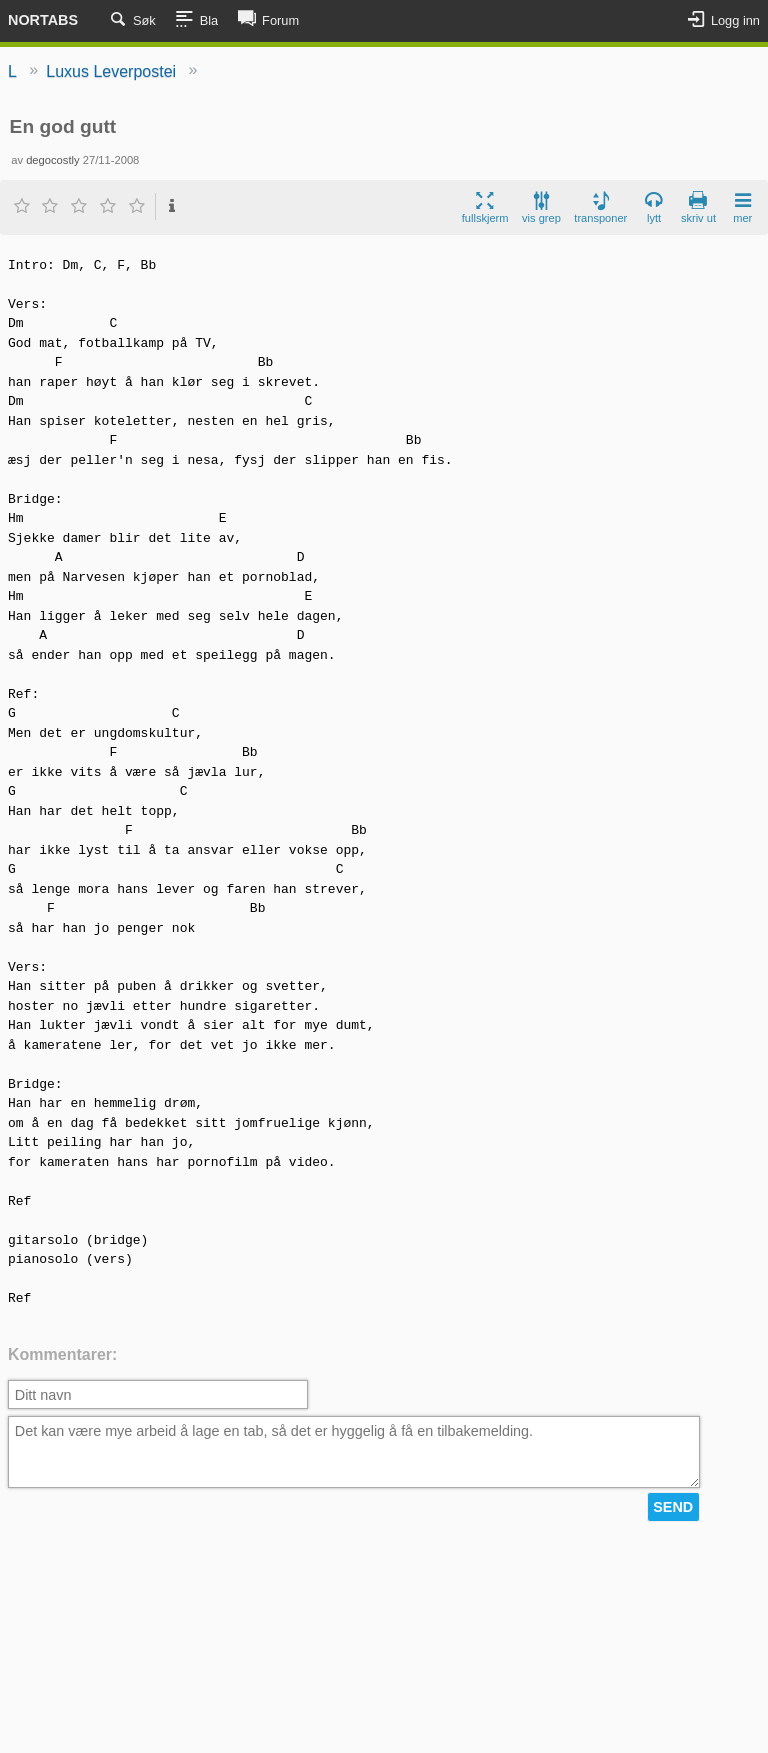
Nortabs (43, 20)
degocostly (53, 160)
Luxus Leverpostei (111, 71)
